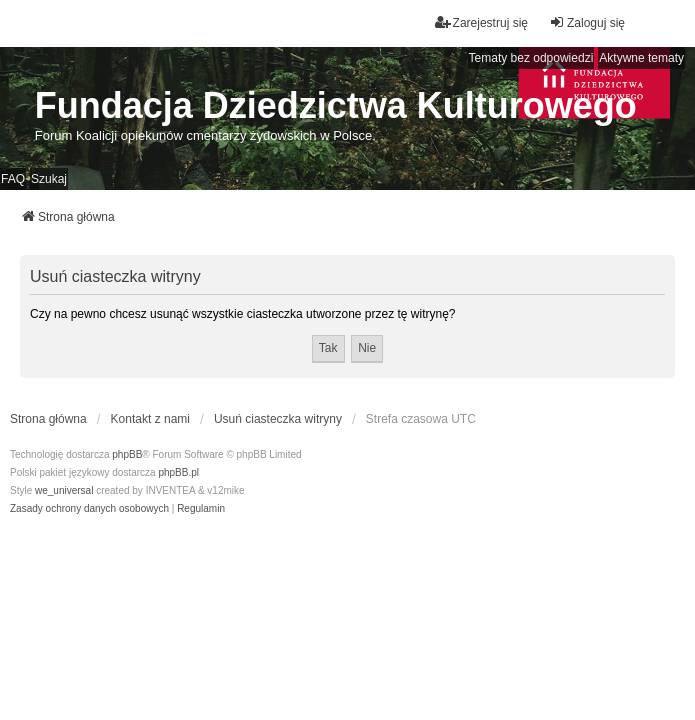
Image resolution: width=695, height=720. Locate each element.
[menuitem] (89, 509)
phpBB (127, 454)
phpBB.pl (178, 472)
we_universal (64, 490)
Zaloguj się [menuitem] (587, 22)
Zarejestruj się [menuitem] (481, 22)
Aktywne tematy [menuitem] (641, 58)
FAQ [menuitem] (13, 179)
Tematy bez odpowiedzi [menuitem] (531, 58)
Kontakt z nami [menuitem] (150, 419)
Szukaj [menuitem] (49, 179)
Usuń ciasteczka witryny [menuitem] (278, 419)
